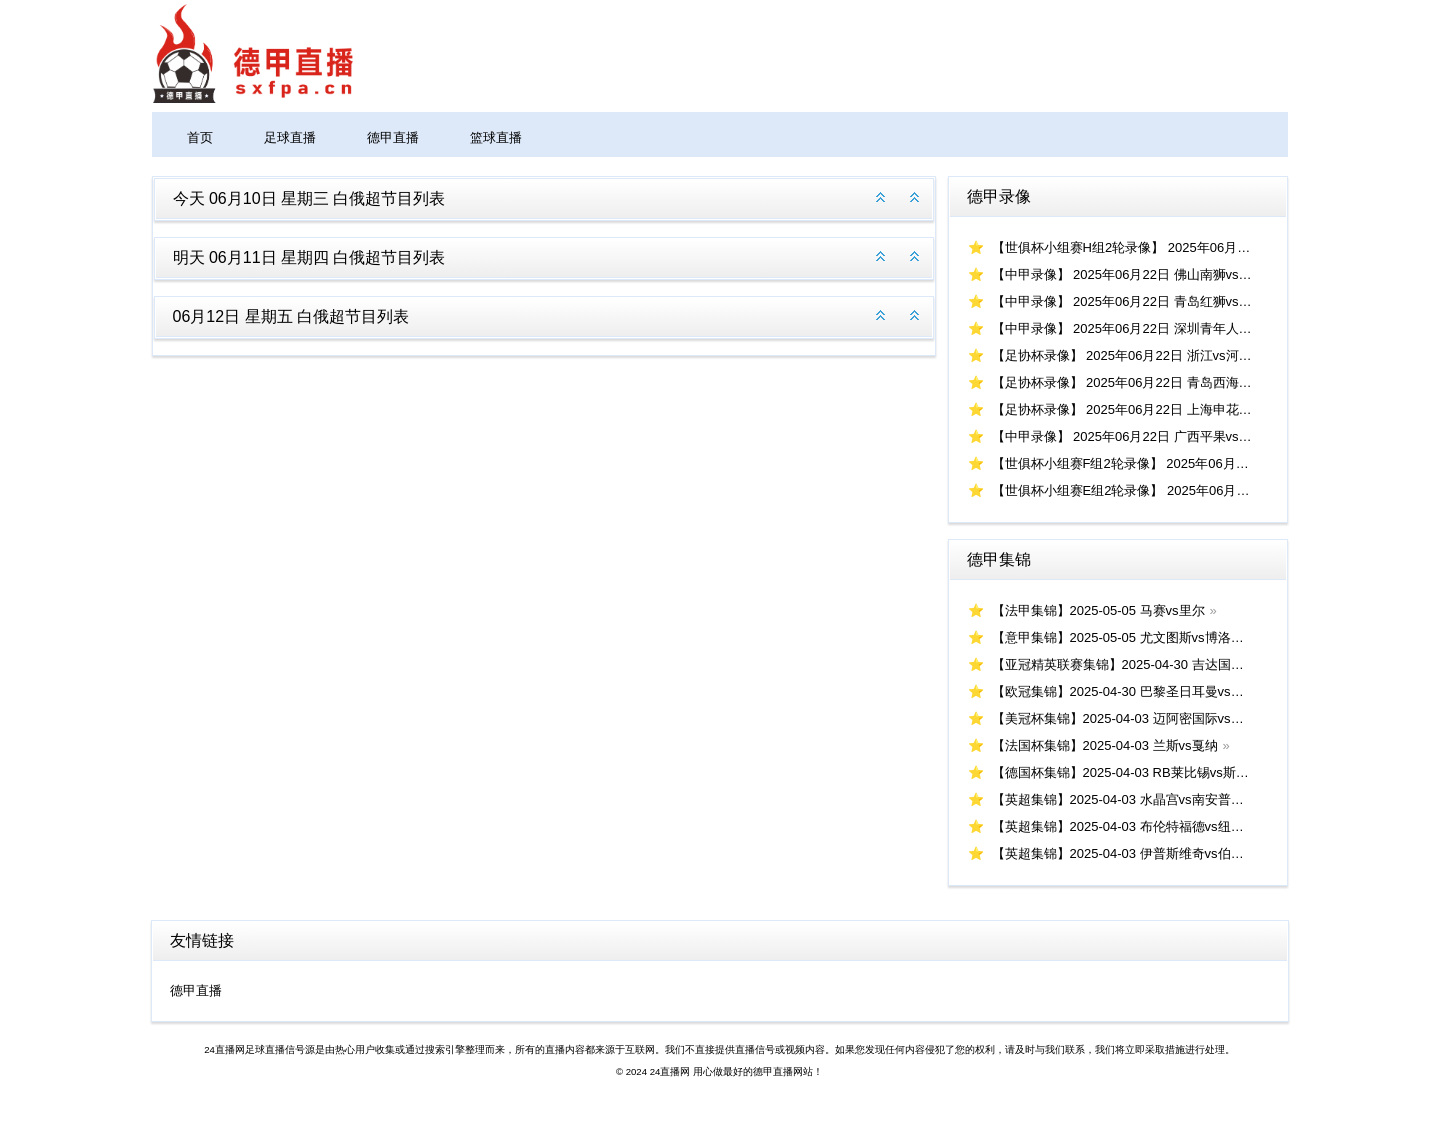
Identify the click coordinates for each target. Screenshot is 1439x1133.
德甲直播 (393, 137)
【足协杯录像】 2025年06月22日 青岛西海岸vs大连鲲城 (1154, 382)
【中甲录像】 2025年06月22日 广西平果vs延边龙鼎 (1141, 436)
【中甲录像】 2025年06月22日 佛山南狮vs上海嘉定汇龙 (1154, 274)
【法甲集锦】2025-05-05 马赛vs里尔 (1098, 610)
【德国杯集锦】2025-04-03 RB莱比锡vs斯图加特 (1133, 772)
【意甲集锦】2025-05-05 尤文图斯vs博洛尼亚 (1124, 637)
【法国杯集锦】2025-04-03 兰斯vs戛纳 (1105, 745)
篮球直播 (496, 137)
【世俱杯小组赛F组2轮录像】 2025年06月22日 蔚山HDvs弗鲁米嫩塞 (1191, 463)
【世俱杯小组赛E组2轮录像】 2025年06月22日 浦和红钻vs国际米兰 (1188, 490)
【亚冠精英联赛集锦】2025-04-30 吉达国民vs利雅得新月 (1157, 664)
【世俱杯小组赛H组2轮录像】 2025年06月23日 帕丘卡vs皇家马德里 (1189, 247)
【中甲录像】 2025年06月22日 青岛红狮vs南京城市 (1141, 301)
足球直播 (290, 137)
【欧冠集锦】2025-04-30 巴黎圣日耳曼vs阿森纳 (1131, 691)
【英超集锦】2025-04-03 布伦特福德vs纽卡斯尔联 (1137, 826)
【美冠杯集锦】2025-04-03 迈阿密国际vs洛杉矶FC (1139, 718)
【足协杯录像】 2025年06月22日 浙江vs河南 (1122, 355)
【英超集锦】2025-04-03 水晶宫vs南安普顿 (1118, 799)
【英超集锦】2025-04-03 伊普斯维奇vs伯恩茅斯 (1131, 853)
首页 (200, 137)
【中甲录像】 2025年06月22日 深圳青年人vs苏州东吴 (1148, 328)
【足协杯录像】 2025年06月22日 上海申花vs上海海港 (1148, 409)
